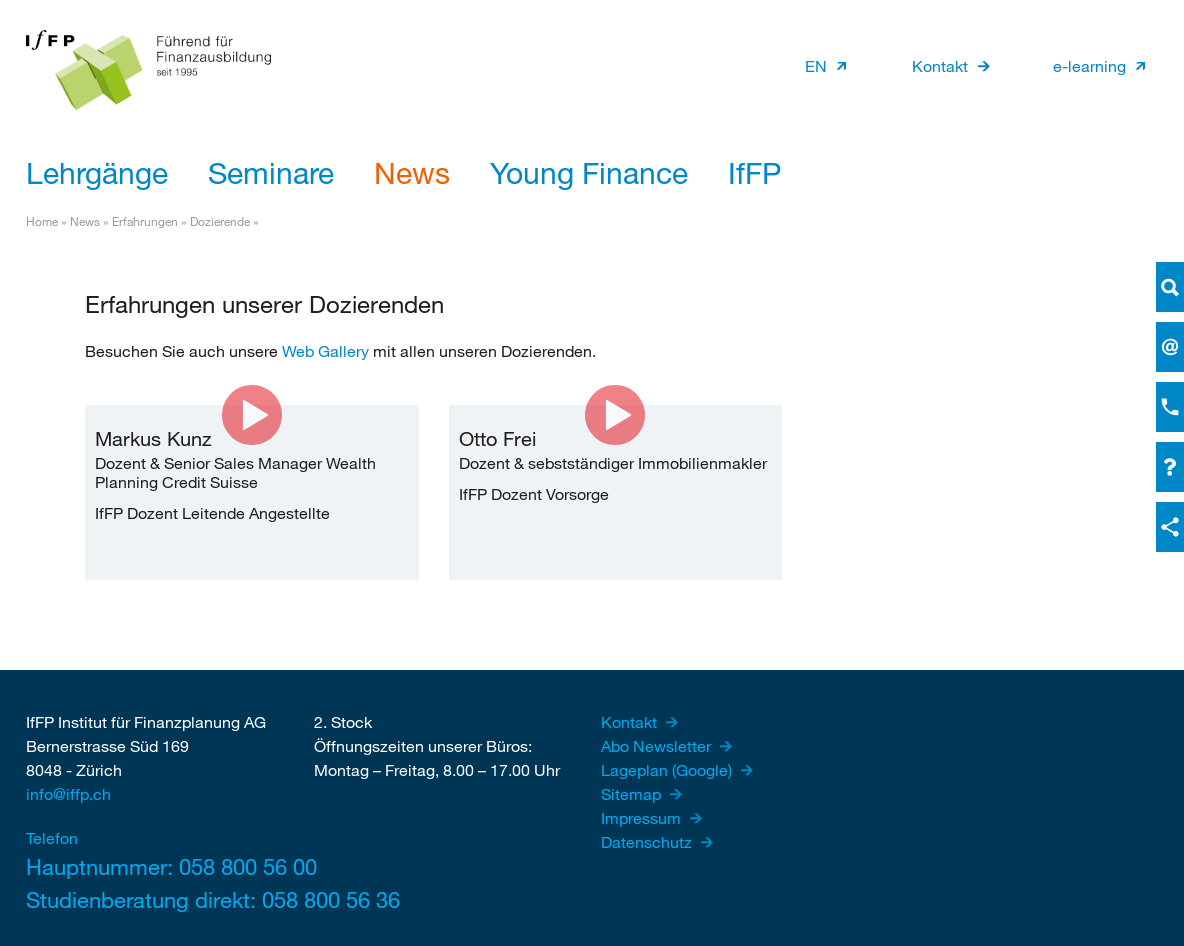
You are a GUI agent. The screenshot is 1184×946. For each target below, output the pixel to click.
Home (42, 221)
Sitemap (633, 793)
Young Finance (589, 172)
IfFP (754, 172)
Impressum (643, 817)
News (412, 172)
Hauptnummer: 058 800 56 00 (155, 866)
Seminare (271, 172)
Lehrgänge (97, 172)
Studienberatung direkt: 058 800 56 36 (155, 899)
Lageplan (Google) (668, 769)
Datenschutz (648, 841)
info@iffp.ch (68, 793)
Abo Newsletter (658, 745)
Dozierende (220, 221)
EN (816, 65)
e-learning (1089, 65)
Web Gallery (325, 350)
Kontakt (940, 65)
